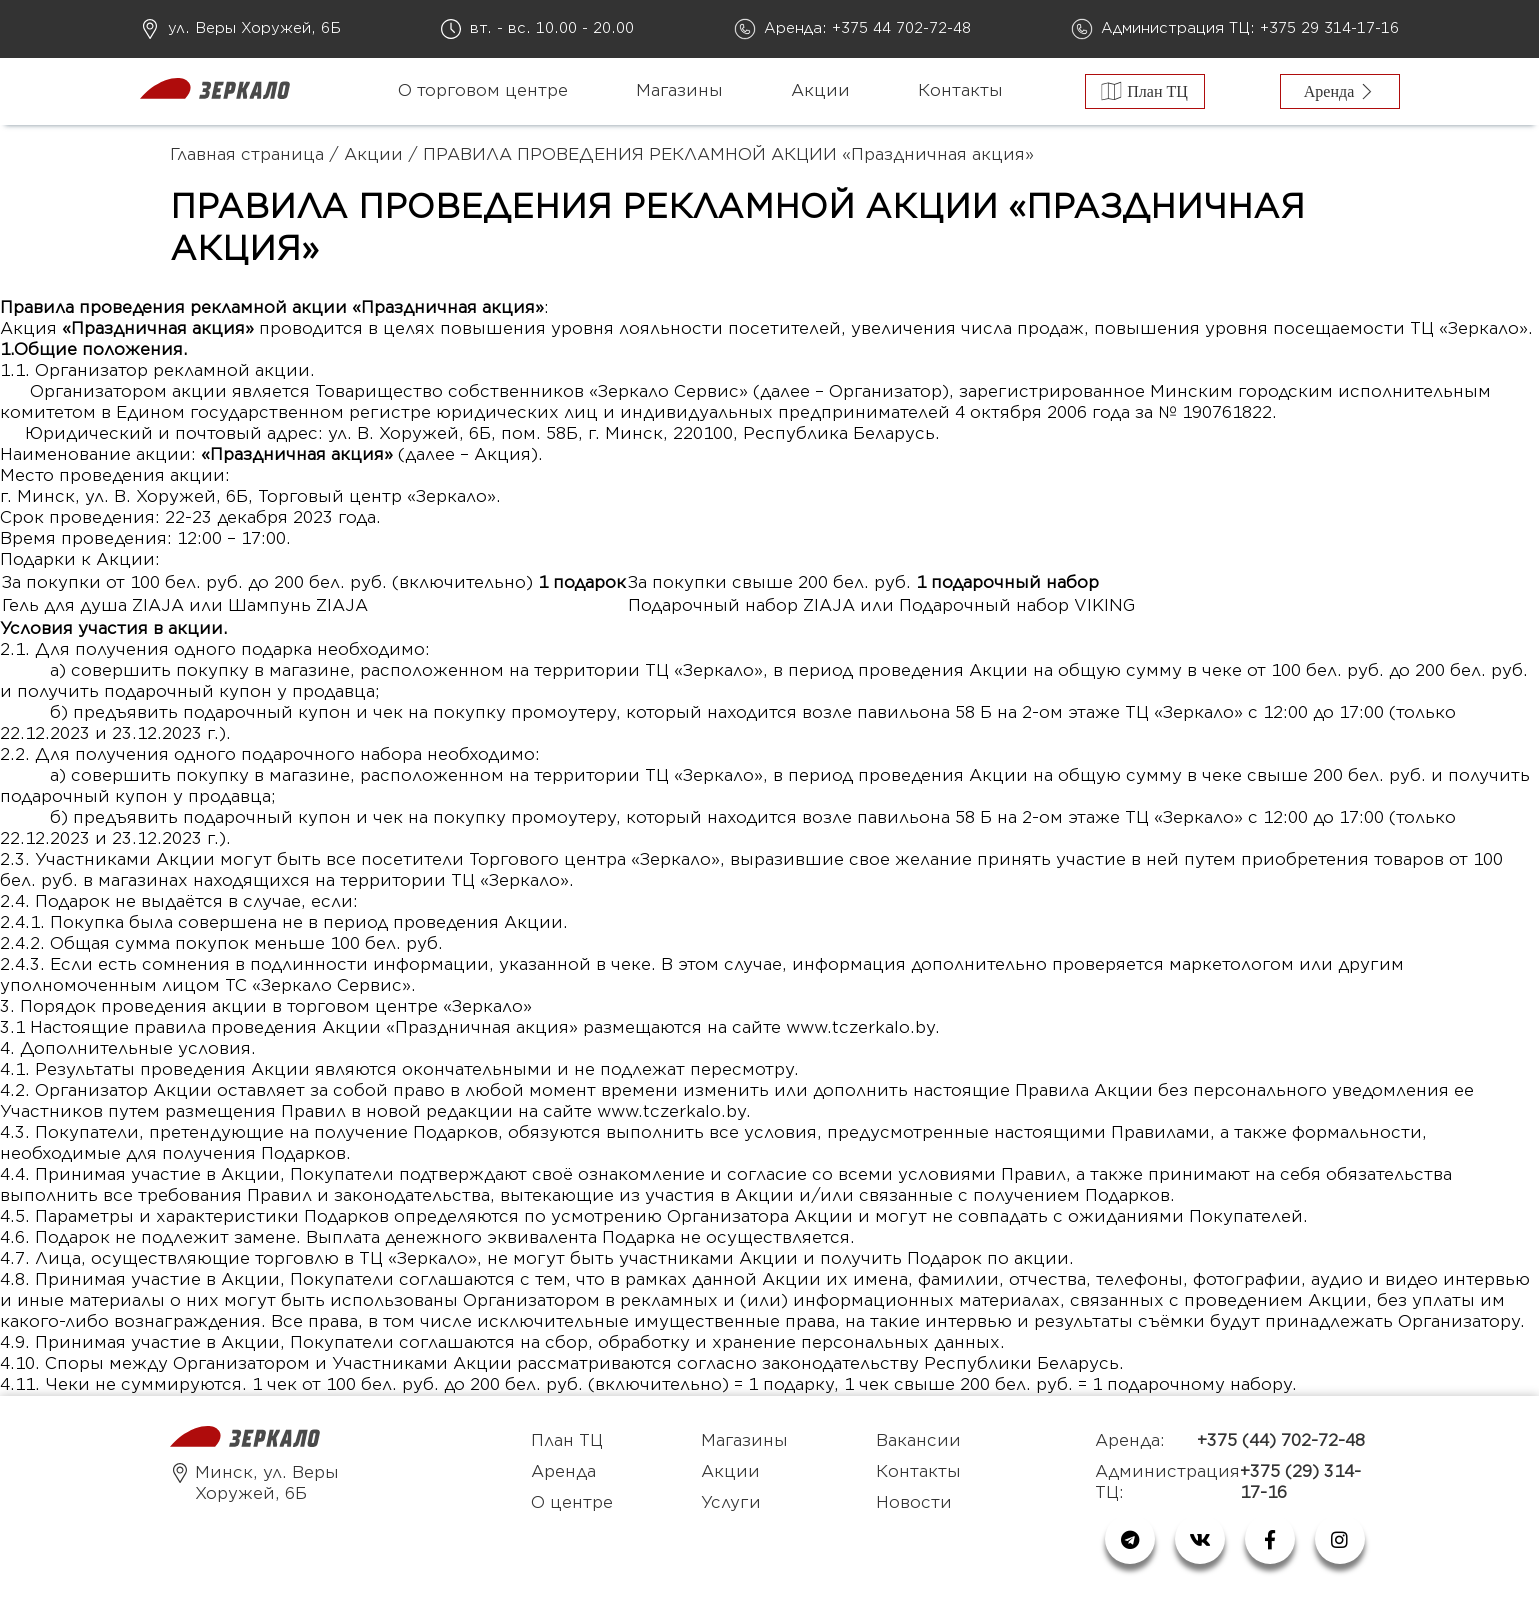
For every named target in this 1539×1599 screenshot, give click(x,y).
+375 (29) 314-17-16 (1300, 1482)
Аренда (563, 1472)
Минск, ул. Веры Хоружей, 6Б (254, 1483)
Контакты (960, 91)
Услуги (731, 1503)
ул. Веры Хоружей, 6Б (254, 28)
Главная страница (247, 155)
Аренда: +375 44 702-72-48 (867, 28)
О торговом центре (483, 91)
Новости (914, 1503)
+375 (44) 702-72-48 (1281, 1441)
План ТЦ (567, 1441)
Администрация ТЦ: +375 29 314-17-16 (1250, 28)
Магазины (679, 91)
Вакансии (918, 1441)
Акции (820, 91)
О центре (572, 1503)
